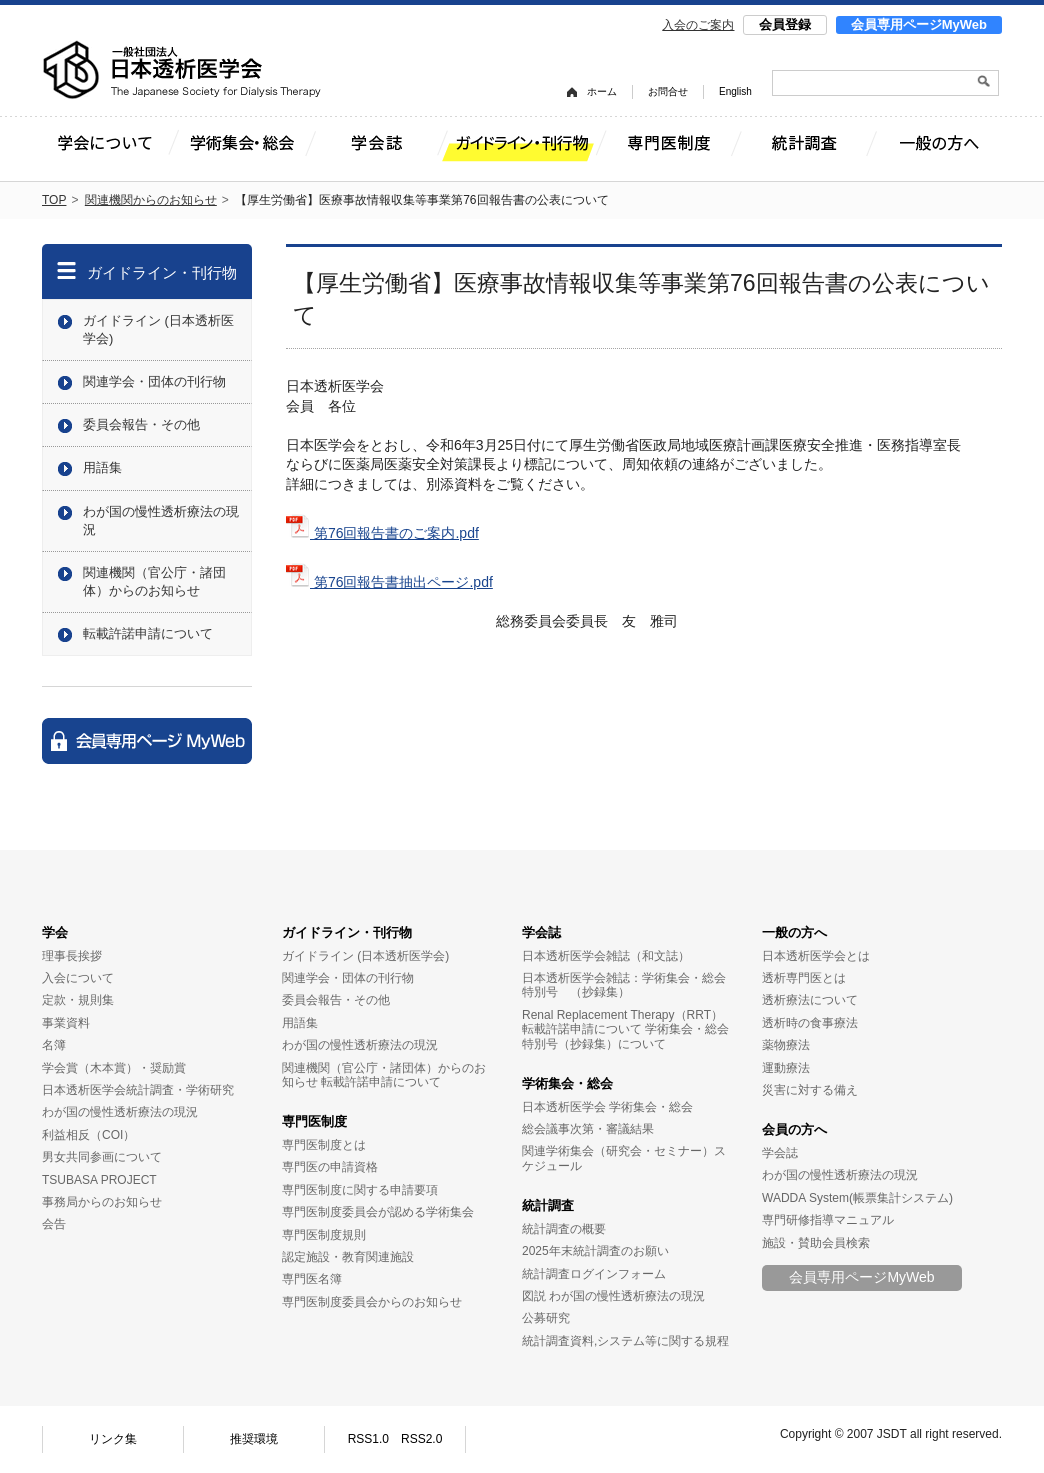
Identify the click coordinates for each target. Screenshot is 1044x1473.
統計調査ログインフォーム (594, 1274)
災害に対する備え (810, 1090)
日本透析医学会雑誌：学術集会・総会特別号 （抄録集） (624, 985)
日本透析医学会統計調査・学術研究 (138, 1090)
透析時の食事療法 (810, 1023)
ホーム (602, 91)
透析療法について (810, 1000)
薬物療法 (786, 1045)
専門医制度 (314, 1121)
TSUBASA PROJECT (99, 1180)
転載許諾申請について (148, 633)
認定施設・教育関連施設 (348, 1257)
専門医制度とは (324, 1145)
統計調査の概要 (564, 1229)
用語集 (102, 467)
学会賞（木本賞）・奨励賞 (114, 1068)
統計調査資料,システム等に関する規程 (625, 1341)
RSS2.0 (421, 1439)
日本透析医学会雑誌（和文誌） (606, 956)
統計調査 (548, 1205)
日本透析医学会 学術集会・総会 (607, 1107)
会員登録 (785, 24)
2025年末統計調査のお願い (595, 1251)
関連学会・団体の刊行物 (154, 381)
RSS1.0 (368, 1439)
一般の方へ (794, 932)
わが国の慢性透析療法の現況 (161, 520)
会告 (54, 1224)
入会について (78, 978)
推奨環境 (254, 1439)
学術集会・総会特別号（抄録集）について (625, 1036)
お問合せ (668, 91)
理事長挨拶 (72, 956)
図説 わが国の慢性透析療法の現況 (613, 1296)
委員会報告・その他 (141, 424)
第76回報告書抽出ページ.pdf (389, 582)
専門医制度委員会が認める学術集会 (378, 1212)
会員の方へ (794, 1129)
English (735, 91)
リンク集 (113, 1439)
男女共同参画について (102, 1157)
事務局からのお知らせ (102, 1202)
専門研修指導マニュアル (828, 1220)
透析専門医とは (804, 978)
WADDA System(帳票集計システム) (857, 1198)
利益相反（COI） (88, 1135)
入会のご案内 (698, 25)
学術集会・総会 (567, 1083)
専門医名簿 (312, 1279)
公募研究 (546, 1318)
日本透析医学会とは (816, 956)
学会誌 (541, 932)
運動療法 (786, 1068)
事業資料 (66, 1023)
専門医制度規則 (324, 1235)
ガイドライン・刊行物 (162, 272)
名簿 (54, 1045)
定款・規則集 (78, 1000)
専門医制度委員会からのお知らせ (372, 1302)
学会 (55, 932)
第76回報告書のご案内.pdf (382, 533)
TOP (54, 200)
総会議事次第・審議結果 (588, 1129)
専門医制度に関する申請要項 (360, 1190)
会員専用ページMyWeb (919, 24)
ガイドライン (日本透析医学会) (158, 329)
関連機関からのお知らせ (151, 200)
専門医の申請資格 (330, 1167)
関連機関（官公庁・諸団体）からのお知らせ (154, 581)
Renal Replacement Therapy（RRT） (622, 1015)
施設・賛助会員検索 (816, 1243)
